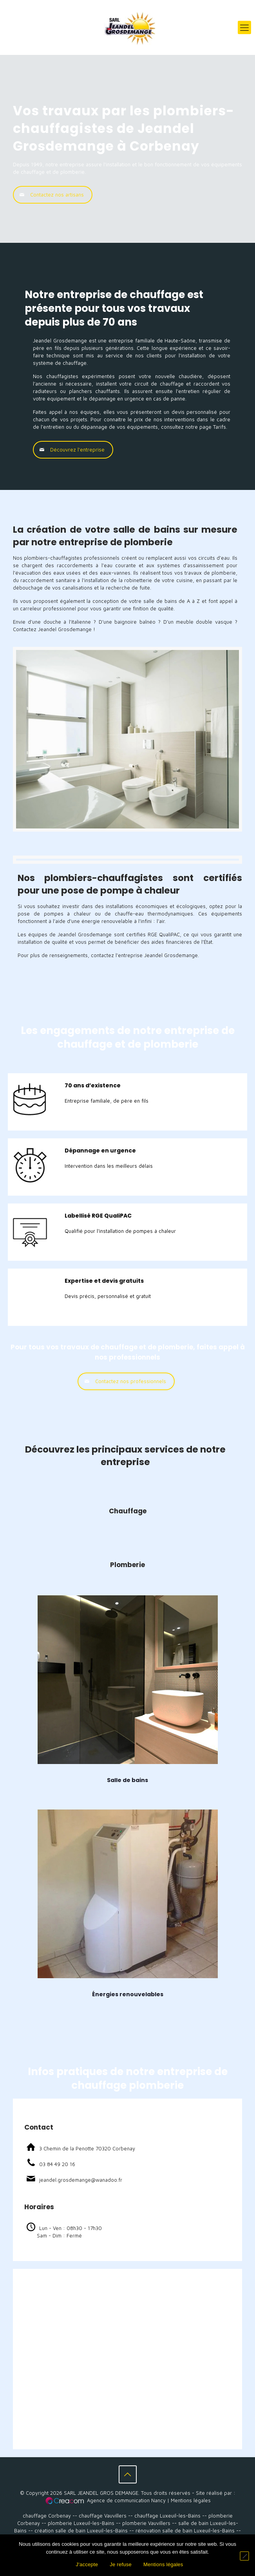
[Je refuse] (244, 2556)
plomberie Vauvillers (146, 2523)
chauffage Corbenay (47, 2515)
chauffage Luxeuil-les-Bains (167, 2515)
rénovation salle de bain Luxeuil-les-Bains (185, 2530)
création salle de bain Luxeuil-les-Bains (81, 2530)
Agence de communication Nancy (126, 2500)
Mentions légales (191, 2500)
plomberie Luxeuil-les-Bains (81, 2523)
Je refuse (121, 2564)
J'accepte (87, 2564)
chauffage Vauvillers (103, 2515)
